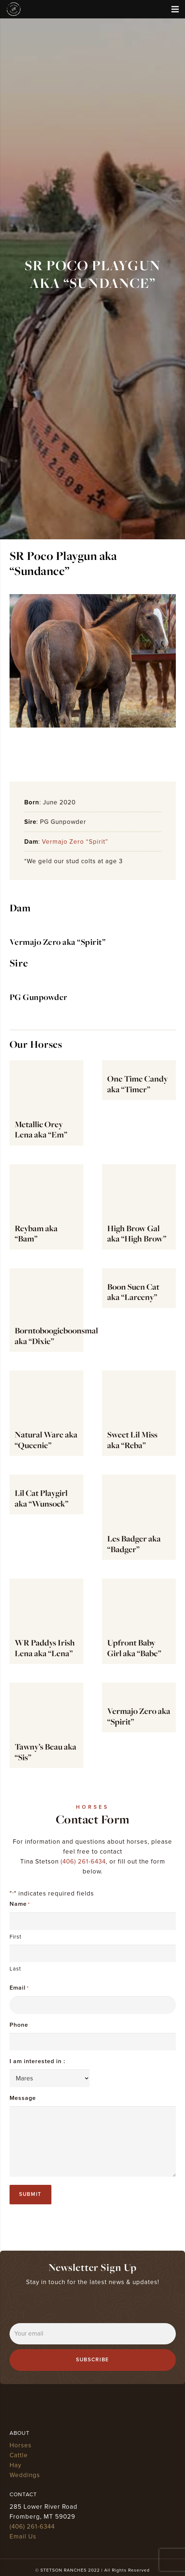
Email (19, 1988)
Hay (15, 2465)
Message (23, 2098)
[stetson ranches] (13, 9)
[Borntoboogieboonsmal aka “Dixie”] (46, 1310)
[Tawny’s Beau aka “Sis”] (46, 1725)
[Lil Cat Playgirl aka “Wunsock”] (46, 1517)
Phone (19, 2025)
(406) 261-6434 (83, 1861)
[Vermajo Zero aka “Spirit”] (49, 929)
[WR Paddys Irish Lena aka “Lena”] (46, 1621)
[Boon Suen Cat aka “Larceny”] (139, 1310)
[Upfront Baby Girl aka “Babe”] (139, 1621)
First (15, 1936)
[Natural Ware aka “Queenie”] (46, 1413)
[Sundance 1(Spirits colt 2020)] (93, 660)
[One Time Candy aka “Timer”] (139, 1103)
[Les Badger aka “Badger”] (139, 1517)
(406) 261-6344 (32, 2526)
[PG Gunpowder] (93, 991)
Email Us (23, 2536)
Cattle (19, 2455)
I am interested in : (37, 2061)
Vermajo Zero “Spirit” (75, 842)
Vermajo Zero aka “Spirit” (58, 942)
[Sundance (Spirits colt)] (92, 753)
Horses (21, 2445)
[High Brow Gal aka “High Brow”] (139, 1207)
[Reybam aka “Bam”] (46, 1207)
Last (15, 1968)
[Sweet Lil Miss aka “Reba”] (139, 1413)
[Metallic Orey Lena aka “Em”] (46, 1103)
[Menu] (175, 9)
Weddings (25, 2475)
